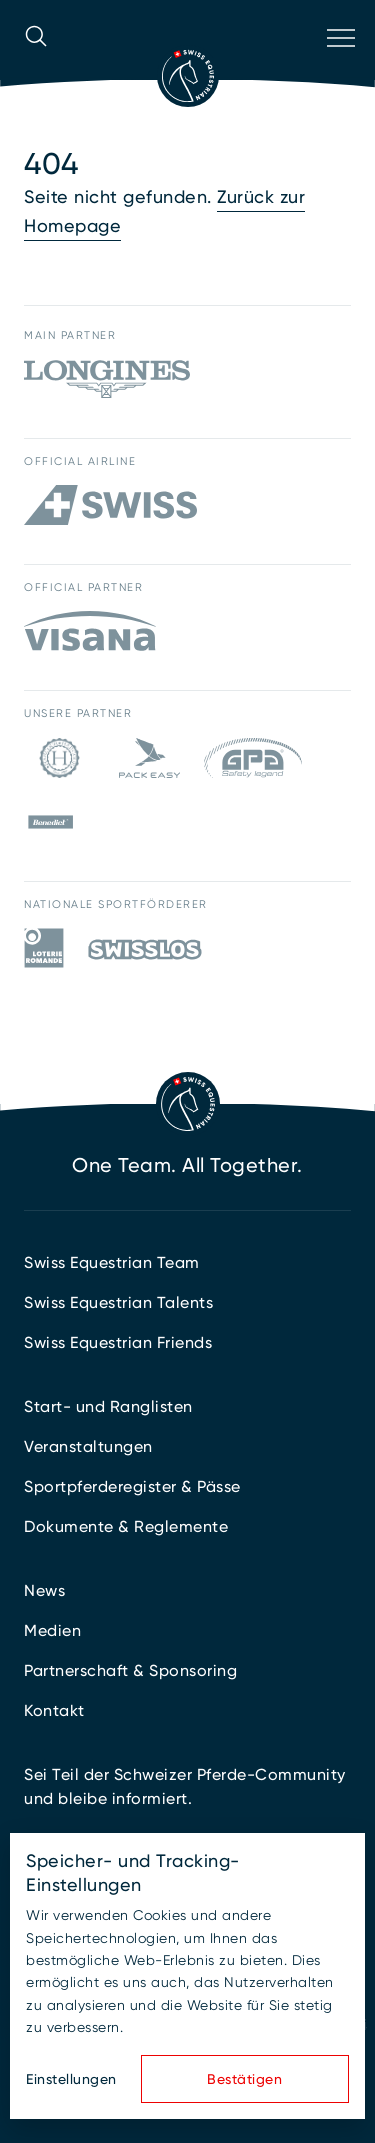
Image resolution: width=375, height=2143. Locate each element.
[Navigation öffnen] (339, 64)
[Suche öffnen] (36, 64)
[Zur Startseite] (188, 76)
